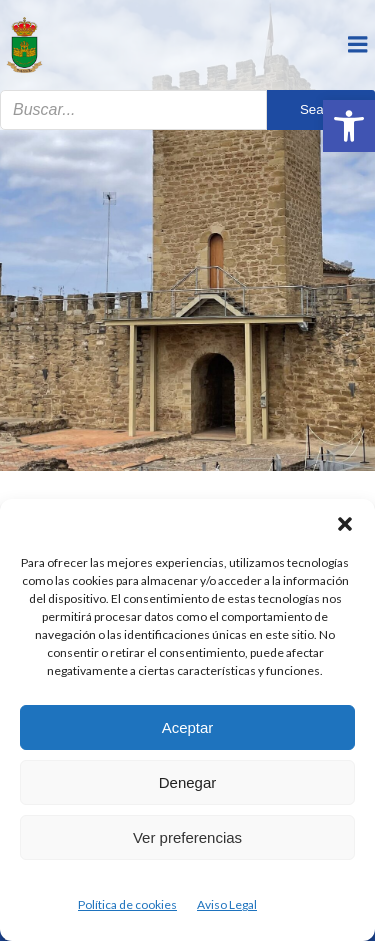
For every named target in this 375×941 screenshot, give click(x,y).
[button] (349, 126)
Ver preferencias (187, 837)
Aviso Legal (227, 904)
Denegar (188, 782)
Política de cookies (127, 904)
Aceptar (188, 727)
